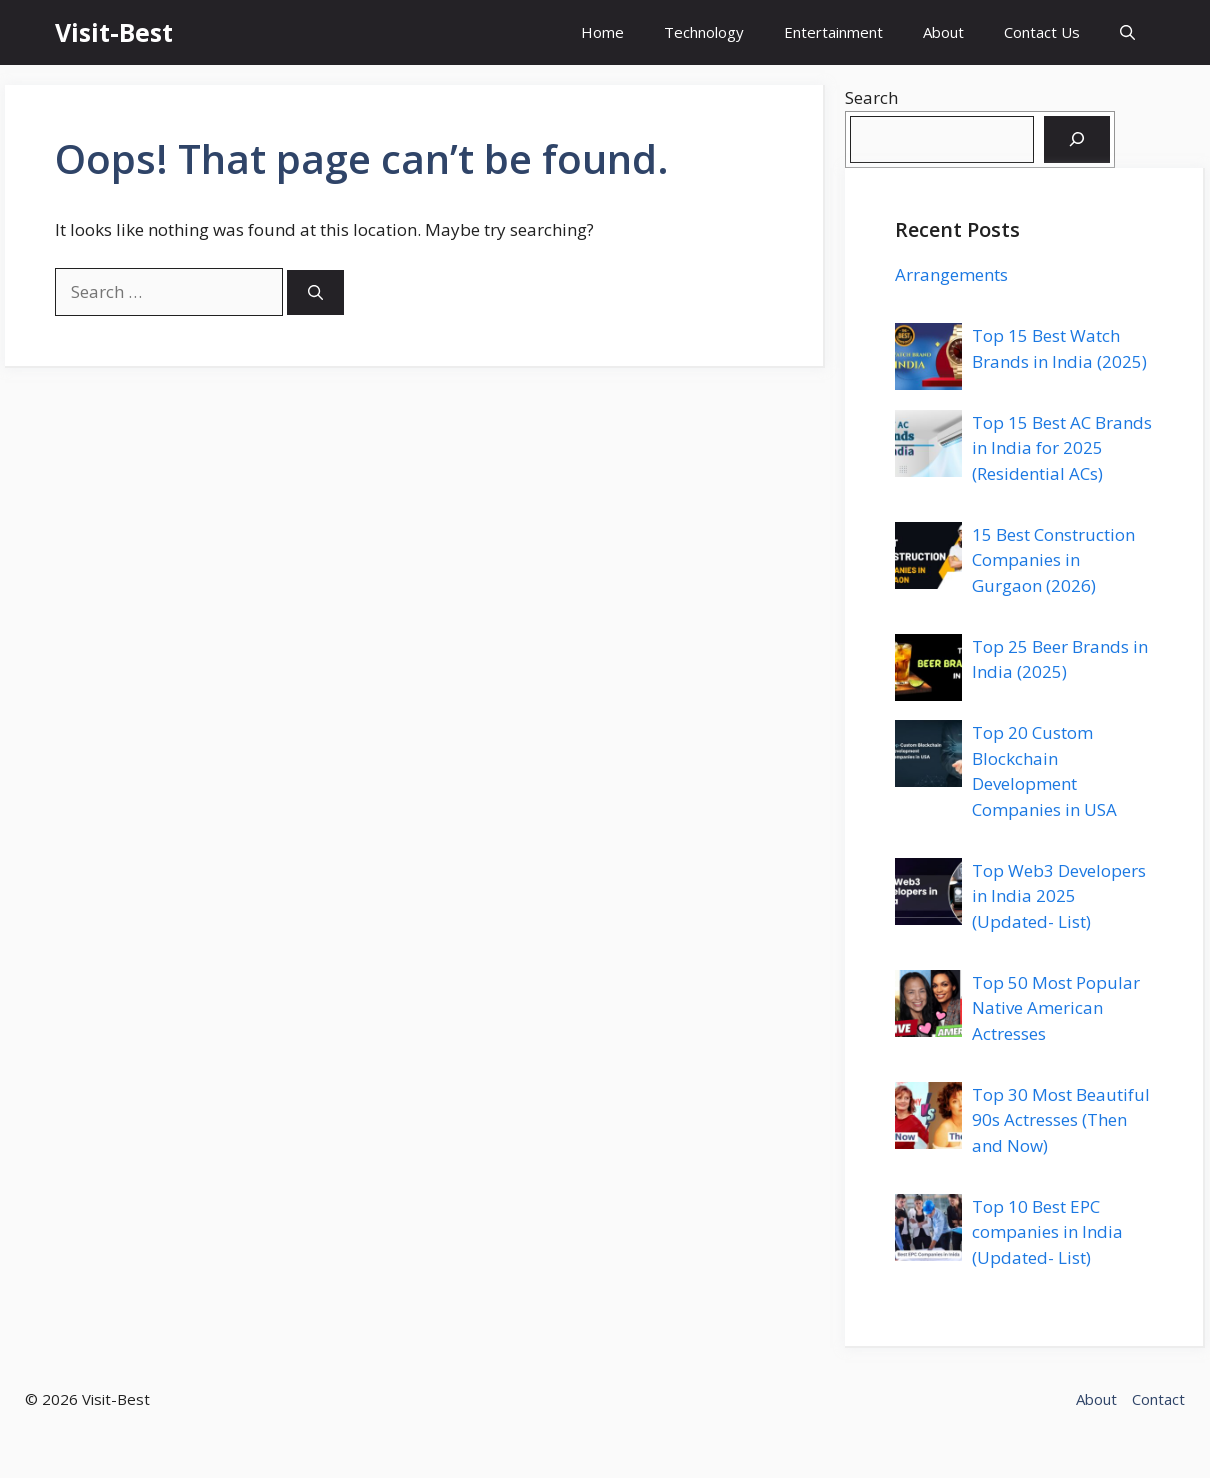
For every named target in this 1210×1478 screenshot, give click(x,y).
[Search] (315, 292)
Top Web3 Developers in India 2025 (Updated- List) (1059, 896)
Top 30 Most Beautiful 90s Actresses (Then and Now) (1061, 1120)
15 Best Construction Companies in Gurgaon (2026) (1053, 560)
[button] (1127, 32)
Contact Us (1042, 32)
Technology (704, 32)
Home (602, 32)
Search (871, 97)
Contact (1158, 1399)
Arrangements (951, 274)
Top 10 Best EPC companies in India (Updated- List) (1047, 1232)
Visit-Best (114, 32)
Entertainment (833, 32)
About (943, 32)
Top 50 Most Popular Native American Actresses (1056, 1008)
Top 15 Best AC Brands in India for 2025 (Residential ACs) (1062, 448)
